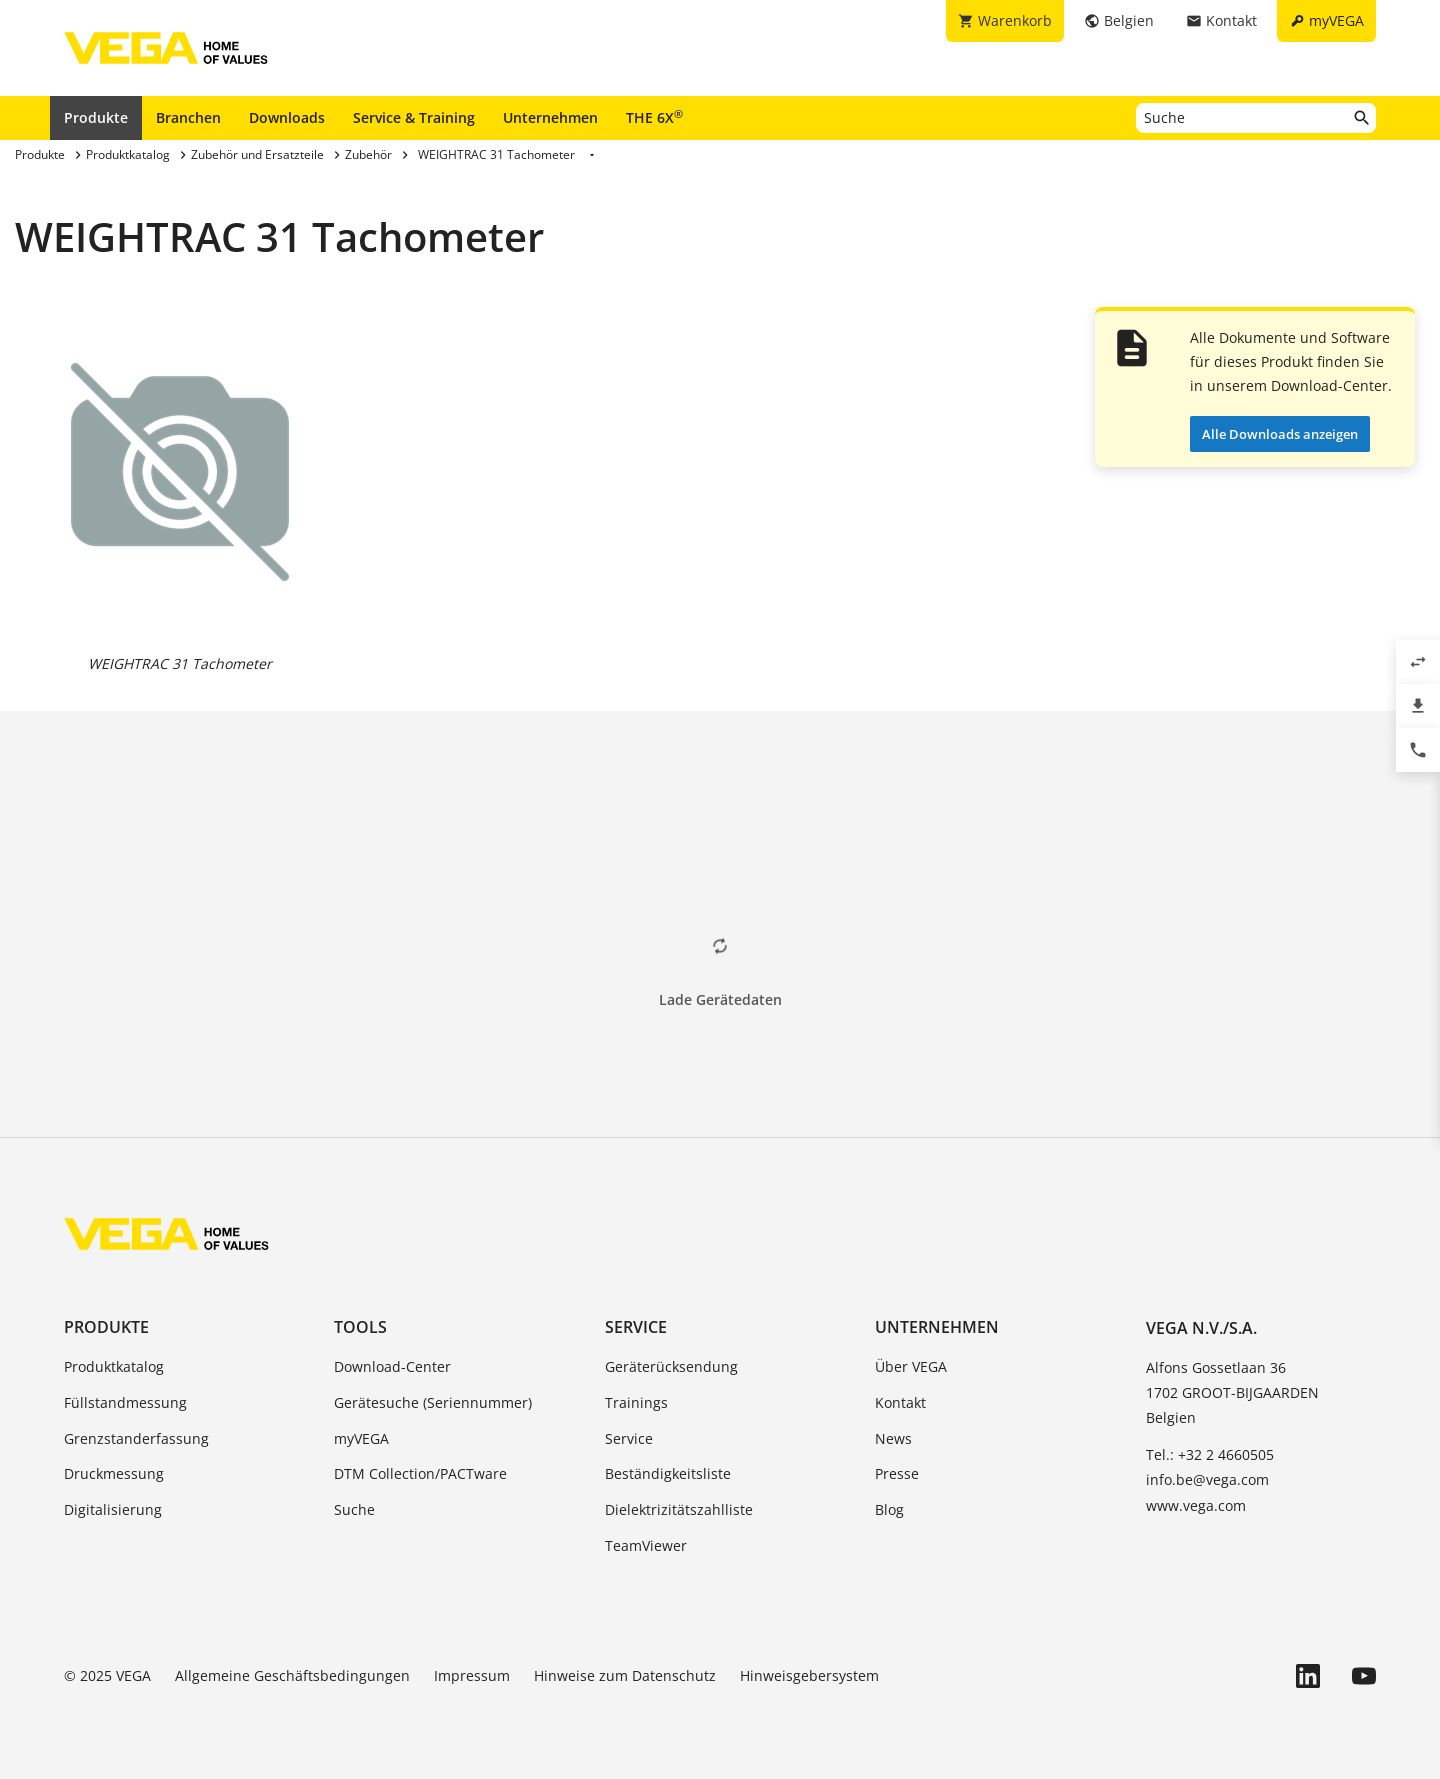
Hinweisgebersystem (809, 1675)
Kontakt (900, 1402)
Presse (897, 1473)
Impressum (472, 1675)
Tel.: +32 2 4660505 (1210, 1454)
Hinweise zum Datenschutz (625, 1675)
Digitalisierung (113, 1509)
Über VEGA (911, 1366)
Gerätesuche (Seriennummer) (433, 1402)
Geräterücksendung (671, 1366)
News (893, 1438)
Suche (354, 1509)
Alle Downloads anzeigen (1280, 434)
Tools (360, 1327)
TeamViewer (646, 1545)
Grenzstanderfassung (136, 1438)
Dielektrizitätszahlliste (679, 1509)
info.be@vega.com (1207, 1479)
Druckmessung (114, 1473)
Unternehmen (550, 117)
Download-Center (392, 1366)
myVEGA (361, 1438)
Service (636, 1327)
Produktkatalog (114, 1366)
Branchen (188, 117)
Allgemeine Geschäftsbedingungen (292, 1675)
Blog (889, 1509)
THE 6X (654, 117)
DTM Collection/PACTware (420, 1473)
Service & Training (414, 117)
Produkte (96, 117)
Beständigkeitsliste (668, 1473)
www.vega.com (1196, 1505)
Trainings (636, 1402)
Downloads (287, 117)
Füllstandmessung (125, 1402)
